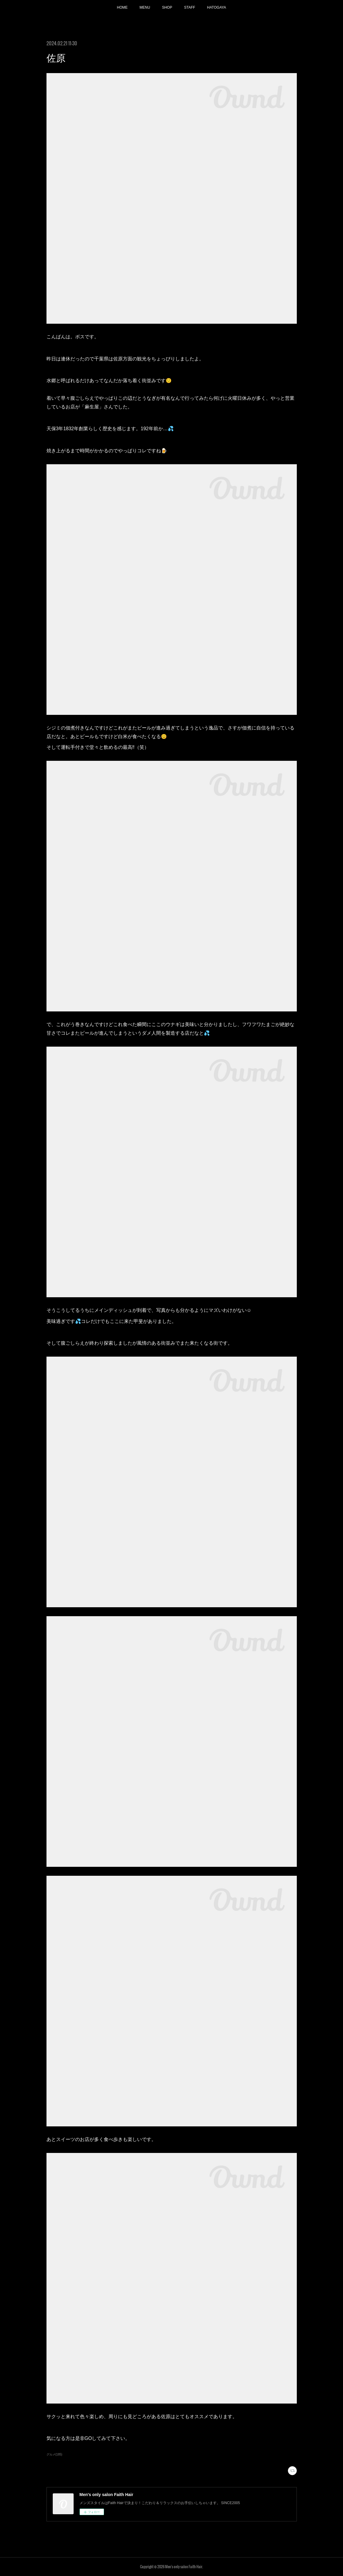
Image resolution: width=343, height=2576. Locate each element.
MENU (144, 7)
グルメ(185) (54, 2454)
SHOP (167, 7)
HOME (122, 7)
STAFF (189, 7)
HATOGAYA (216, 7)
